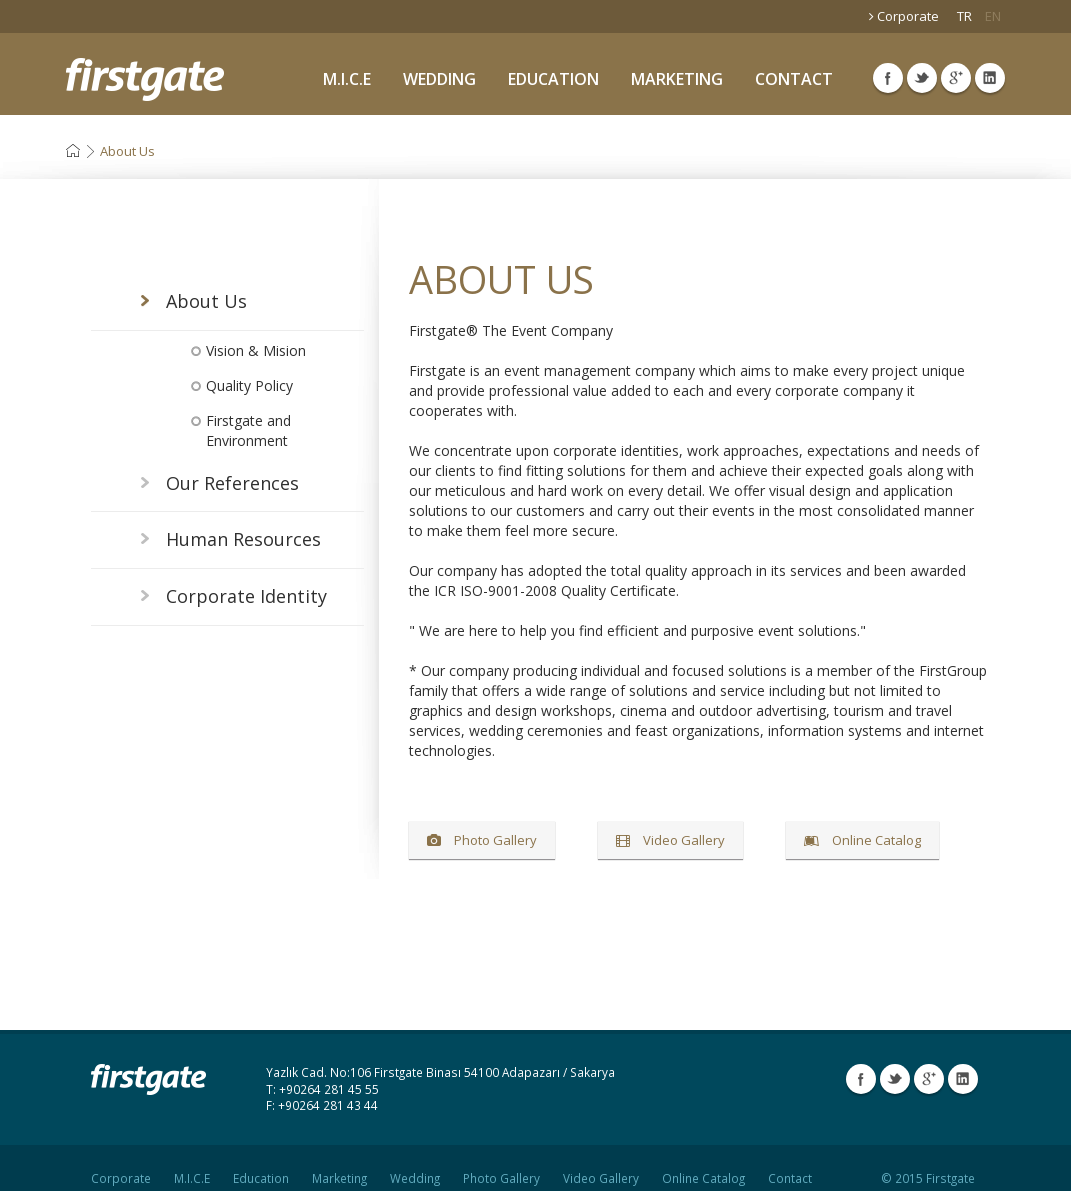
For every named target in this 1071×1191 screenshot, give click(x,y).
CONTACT (794, 79)
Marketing (339, 1161)
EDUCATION (553, 79)
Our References (232, 483)
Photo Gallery (482, 840)
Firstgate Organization (145, 79)
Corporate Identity (246, 596)
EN (993, 16)
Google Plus (956, 78)
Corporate (904, 16)
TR (964, 16)
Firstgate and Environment (248, 430)
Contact (790, 1161)
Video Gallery (670, 840)
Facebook (888, 78)
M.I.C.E (347, 79)
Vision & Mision (256, 350)
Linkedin (990, 78)
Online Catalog (862, 840)
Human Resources (243, 539)
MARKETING (677, 79)
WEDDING (439, 79)
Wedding (415, 1161)
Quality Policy (249, 385)
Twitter (922, 78)
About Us (127, 151)
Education (261, 1161)
